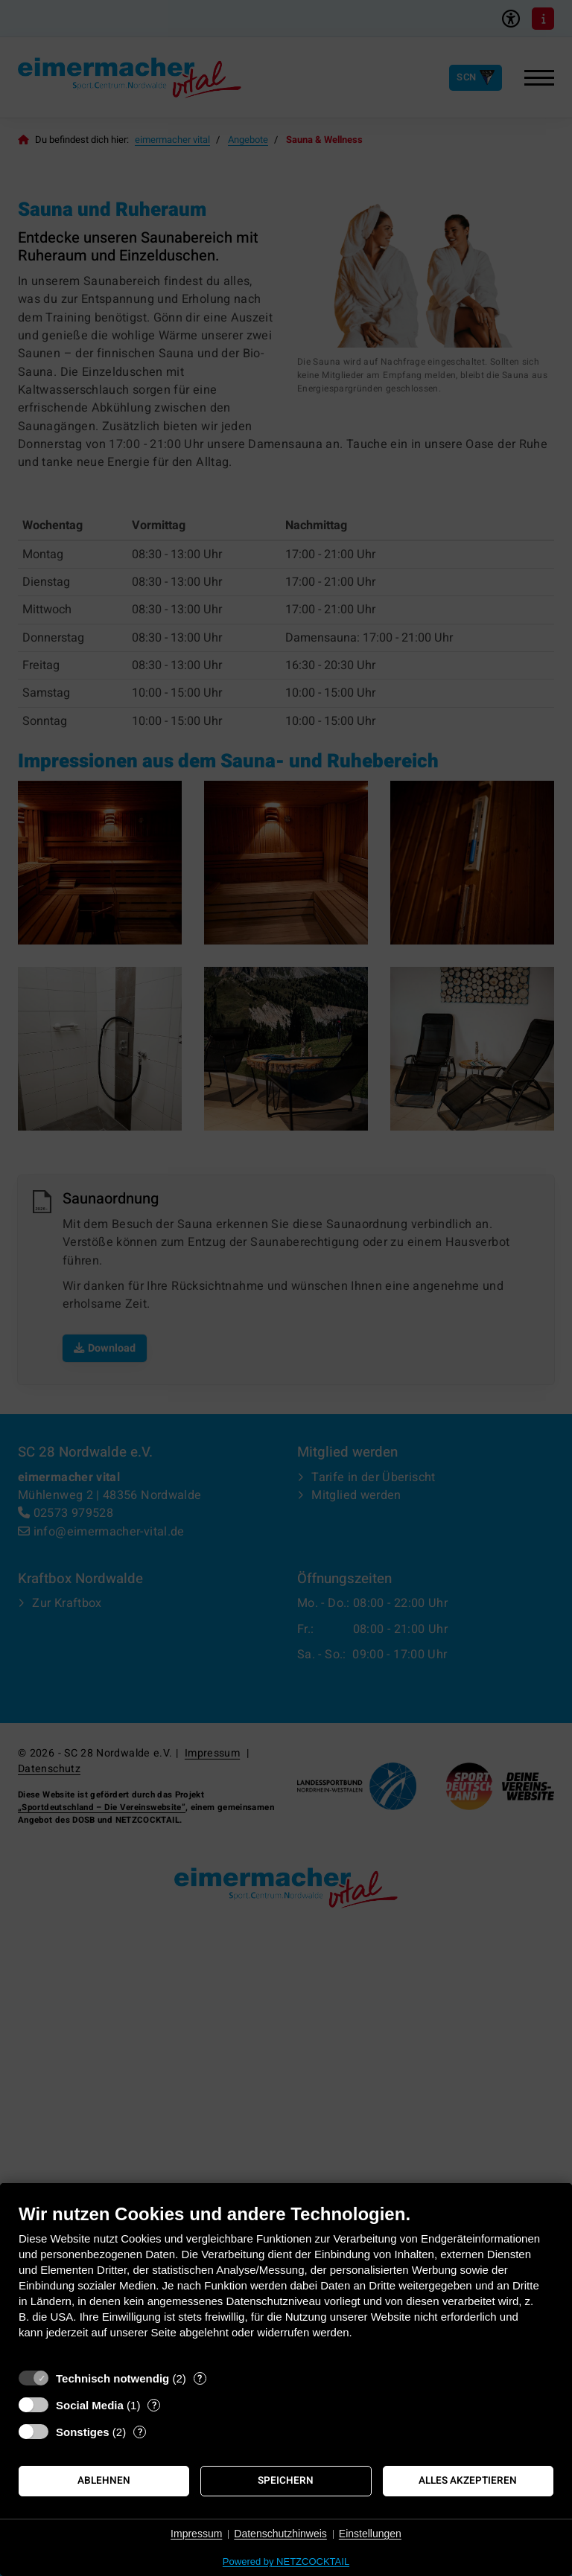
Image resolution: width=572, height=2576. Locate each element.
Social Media (90, 2405)
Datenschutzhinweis (280, 2534)
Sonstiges (82, 2432)
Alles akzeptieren (468, 2480)
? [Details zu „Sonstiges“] (140, 2432)
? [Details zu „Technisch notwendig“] (199, 2378)
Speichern (286, 2480)
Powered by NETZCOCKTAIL (286, 2561)
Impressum (196, 2534)
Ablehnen (103, 2480)
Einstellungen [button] (370, 2534)
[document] (286, 2282)
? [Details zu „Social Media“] (154, 2405)
